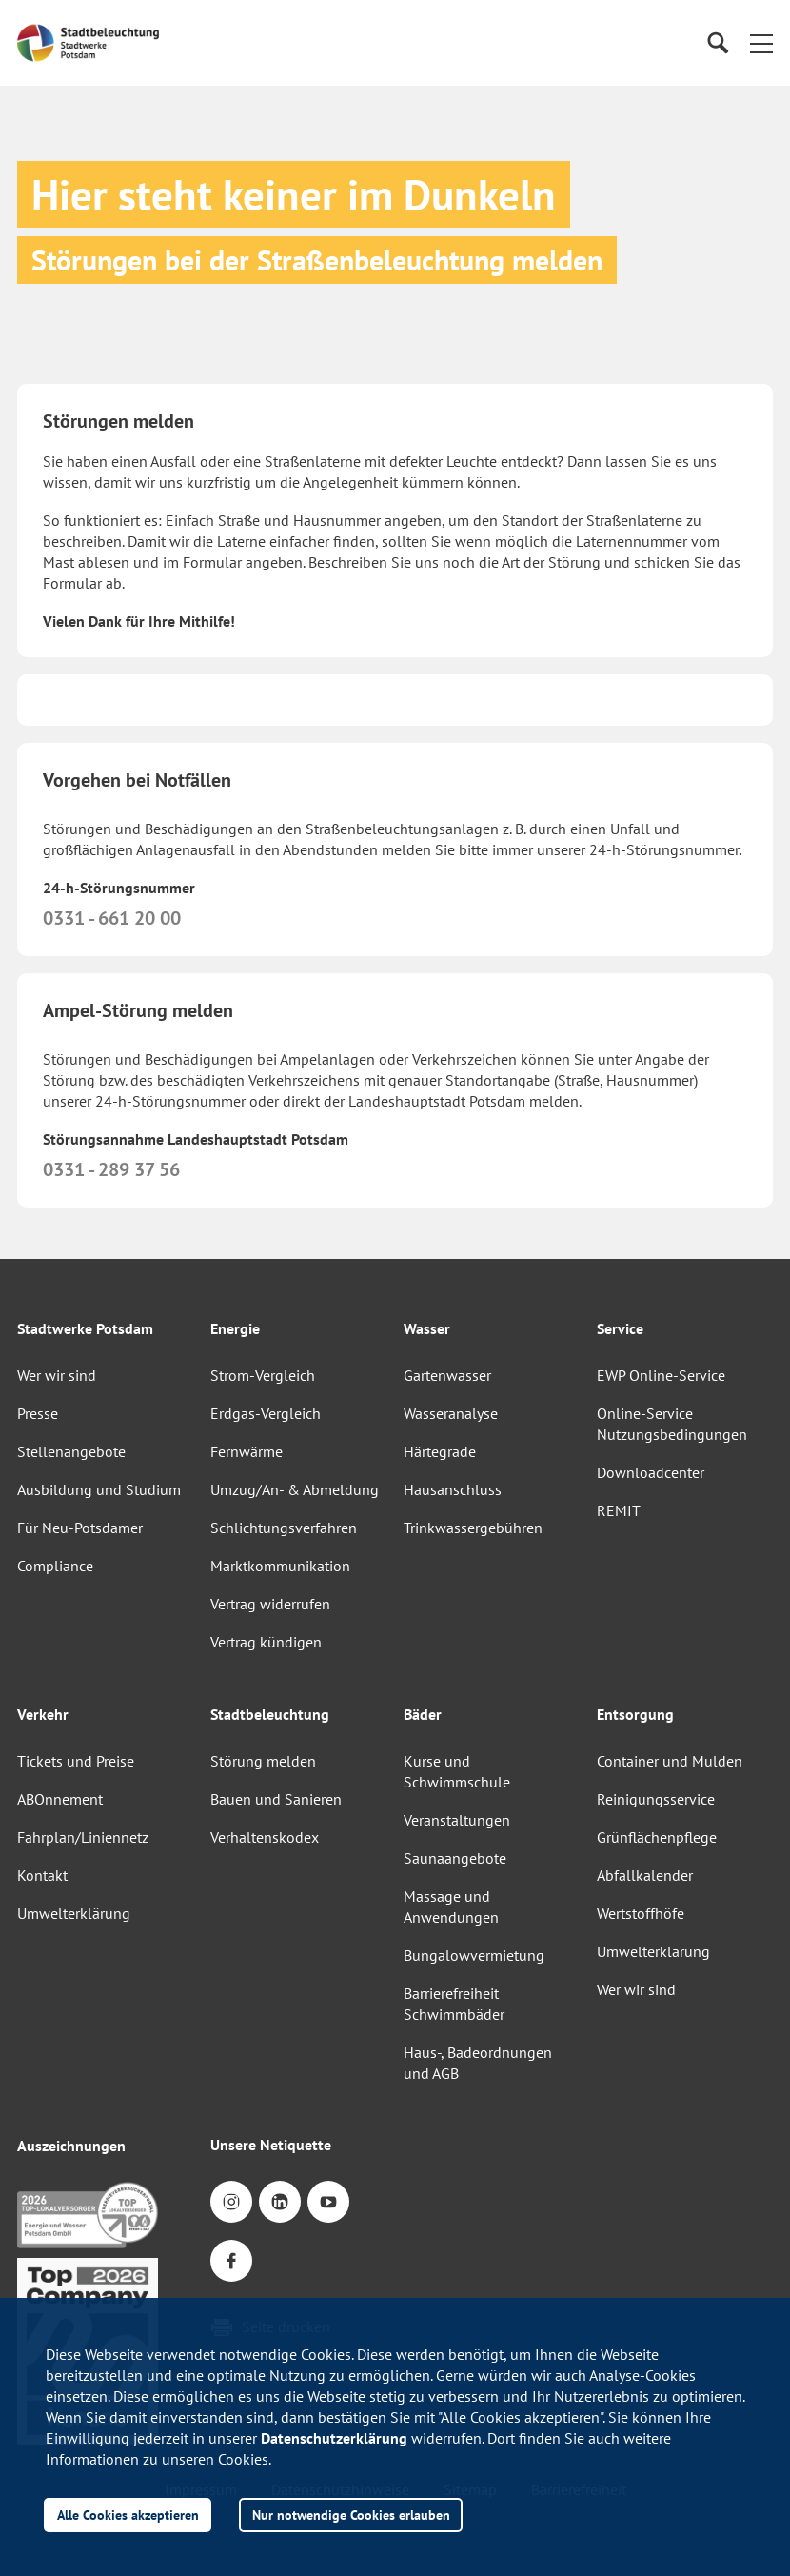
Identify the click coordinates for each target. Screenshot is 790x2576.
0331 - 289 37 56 (111, 1169)
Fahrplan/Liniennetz (82, 1837)
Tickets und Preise (75, 1760)
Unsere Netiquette (270, 2144)
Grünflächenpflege (657, 1837)
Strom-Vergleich (262, 1375)
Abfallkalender (645, 1875)
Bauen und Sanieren (276, 1798)
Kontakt (42, 1875)
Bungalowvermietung (474, 1955)
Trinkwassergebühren (473, 1527)
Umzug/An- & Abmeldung (294, 1489)
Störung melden (263, 1760)
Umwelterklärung (73, 1913)
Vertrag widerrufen (270, 1603)
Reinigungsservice (656, 1798)
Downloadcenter (650, 1472)
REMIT (619, 1510)
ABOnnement (60, 1798)
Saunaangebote (455, 1857)
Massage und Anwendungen (451, 1907)
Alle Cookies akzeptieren (128, 2515)
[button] (761, 43)
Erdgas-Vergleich (265, 1413)
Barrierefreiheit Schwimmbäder (454, 2004)
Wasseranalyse (451, 1413)
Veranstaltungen (457, 1819)
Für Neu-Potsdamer (80, 1527)
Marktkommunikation (280, 1565)
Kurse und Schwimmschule (457, 1771)
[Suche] (717, 43)
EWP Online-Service (661, 1375)
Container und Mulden (669, 1760)
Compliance (55, 1565)
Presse (37, 1413)
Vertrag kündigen (266, 1641)
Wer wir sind (56, 1375)
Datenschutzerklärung (334, 2437)
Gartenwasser (447, 1375)
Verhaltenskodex (264, 1837)
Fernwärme (246, 1451)
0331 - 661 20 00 (112, 918)
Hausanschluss (453, 1489)
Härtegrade (440, 1451)
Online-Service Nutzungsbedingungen (672, 1424)
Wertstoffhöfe (640, 1913)
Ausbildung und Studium (99, 1489)
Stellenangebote (71, 1451)
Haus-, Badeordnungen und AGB (478, 2063)
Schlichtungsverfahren (283, 1527)
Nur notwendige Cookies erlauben (351, 2515)
